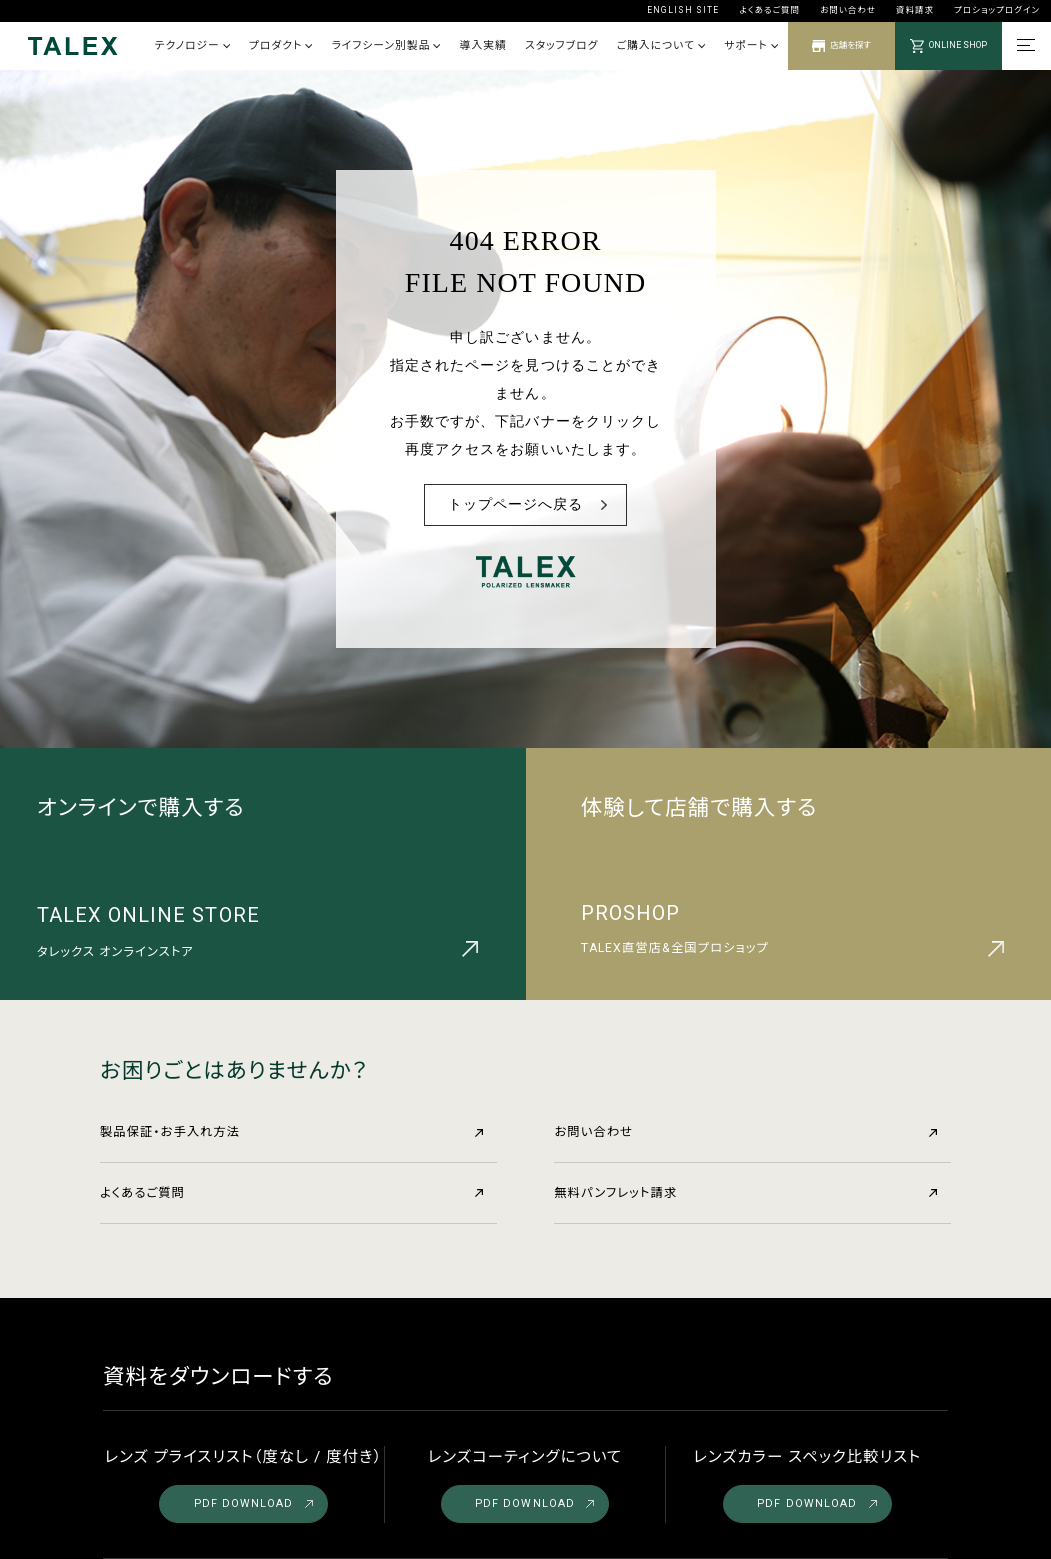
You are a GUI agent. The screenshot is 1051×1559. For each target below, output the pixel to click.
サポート (751, 45)
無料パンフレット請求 (745, 1193)
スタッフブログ (561, 45)
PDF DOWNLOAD (253, 1503)
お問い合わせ (848, 10)
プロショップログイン (997, 10)
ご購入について (661, 45)
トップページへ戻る (515, 504)
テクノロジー (192, 45)
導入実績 (483, 45)
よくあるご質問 (769, 10)
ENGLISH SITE (683, 10)
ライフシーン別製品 (385, 45)
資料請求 (915, 10)
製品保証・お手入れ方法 (291, 1132)
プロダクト (281, 45)
